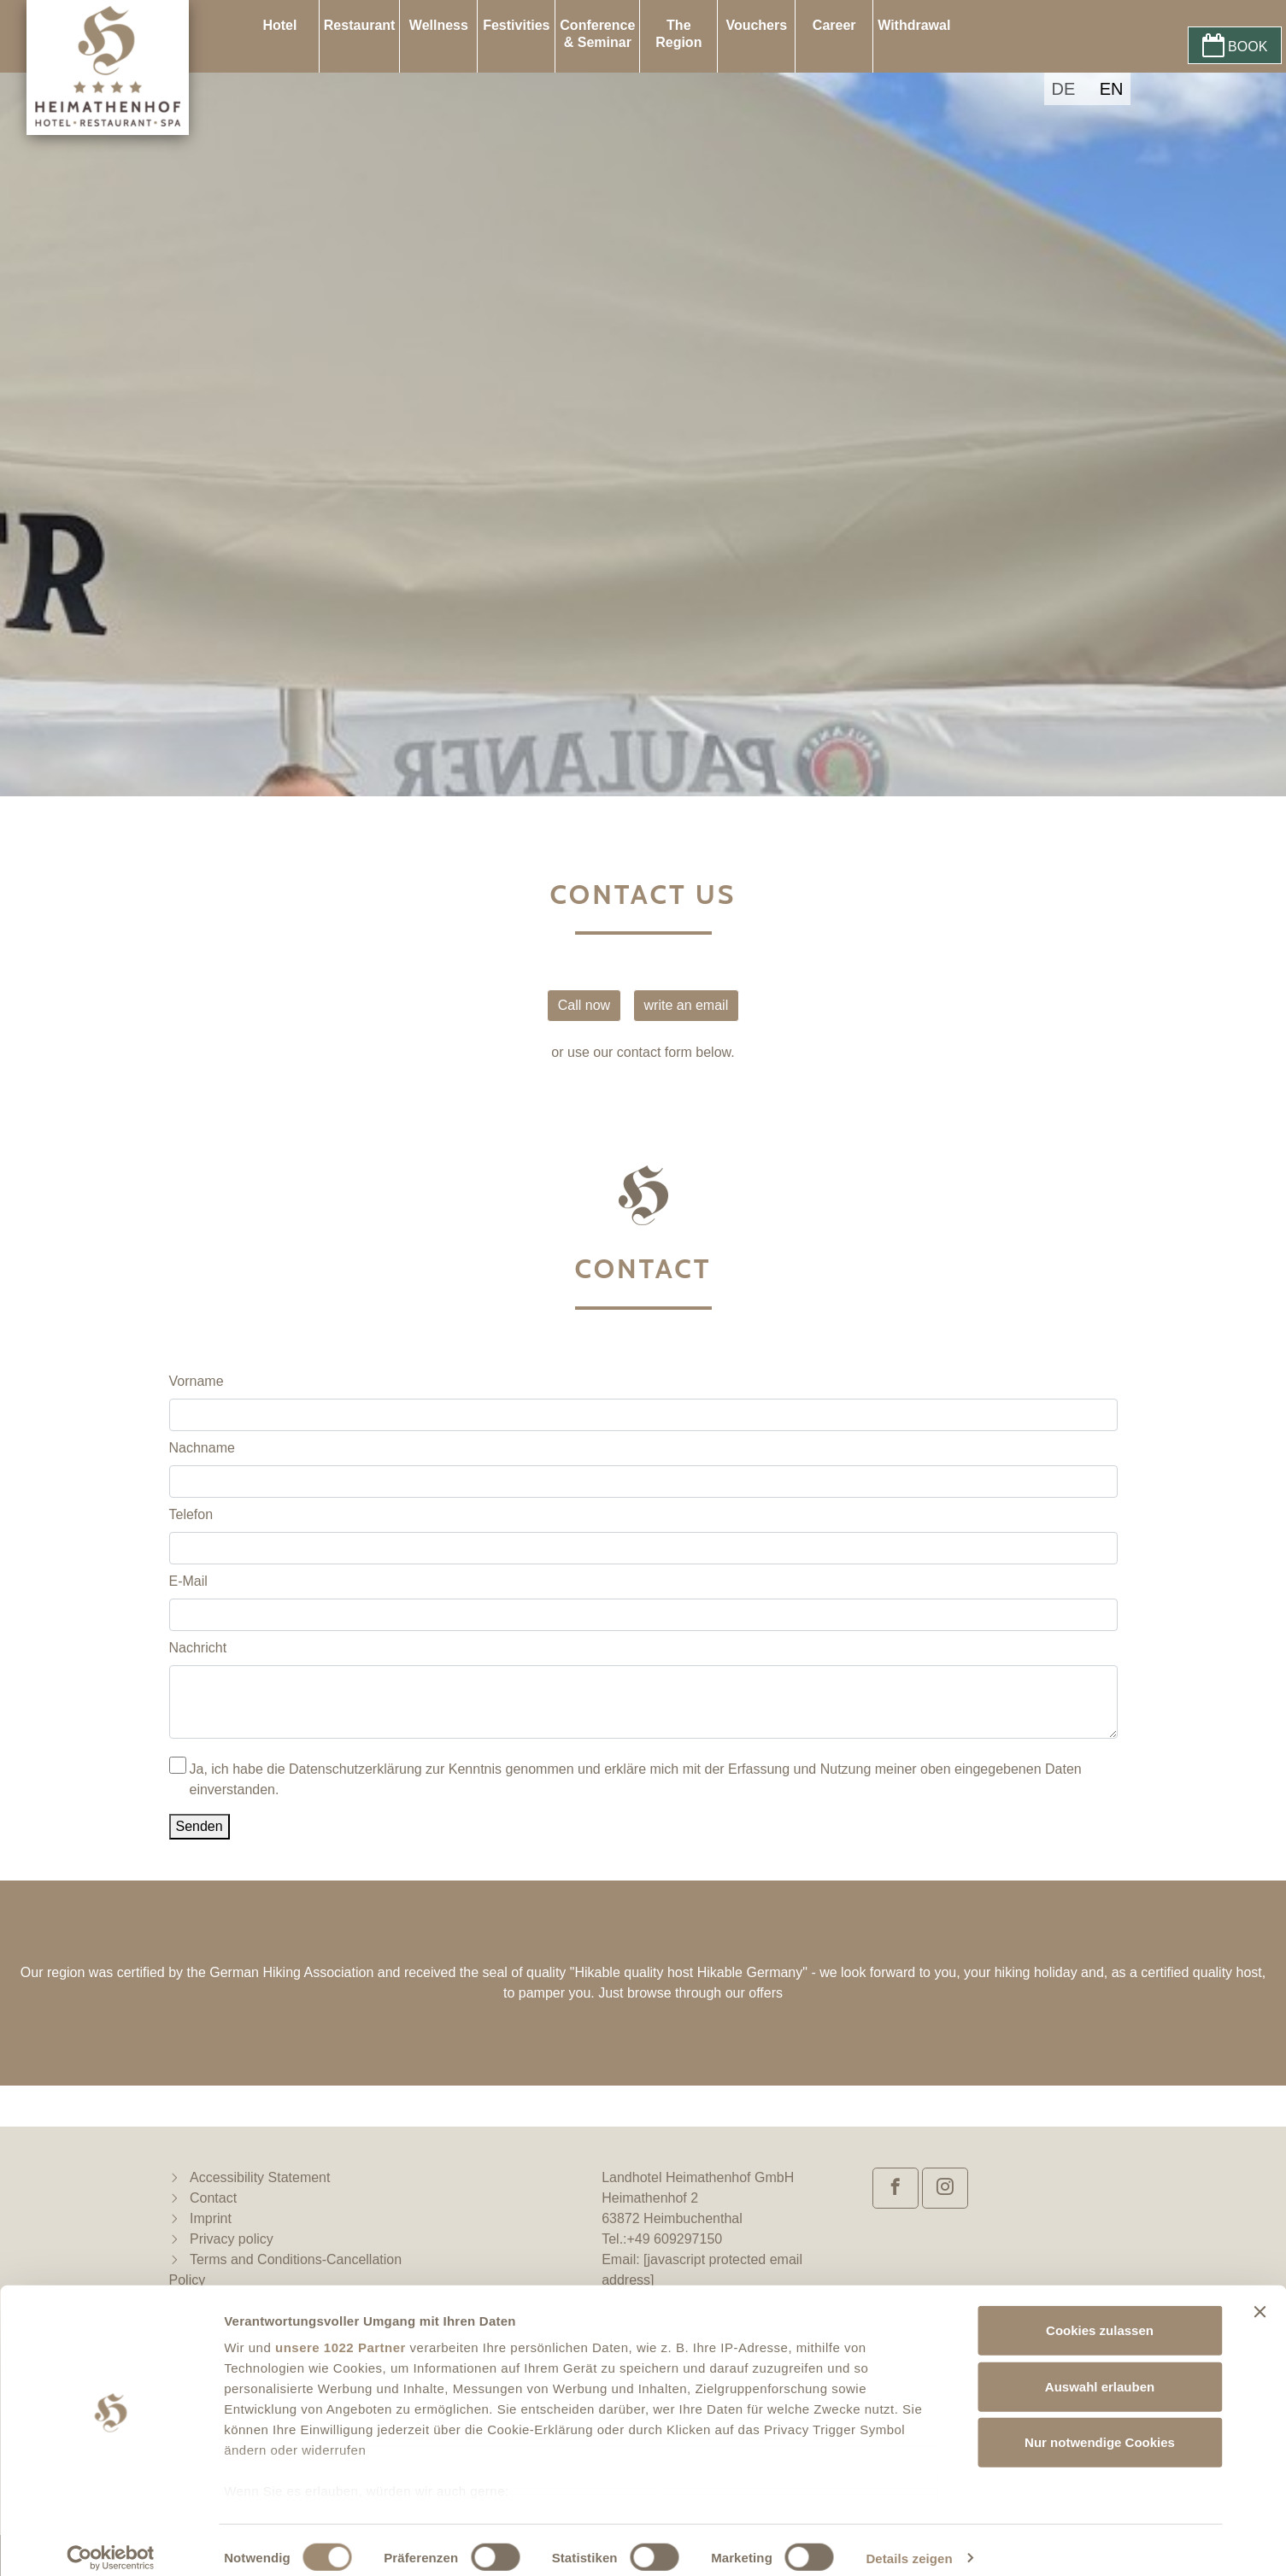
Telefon (191, 1514)
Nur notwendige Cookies (1100, 2427)
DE (1063, 88)
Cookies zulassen (1100, 2315)
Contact (213, 2198)
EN (1112, 88)
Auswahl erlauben (1099, 2370)
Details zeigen (909, 2542)
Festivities (516, 25)
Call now (584, 1005)
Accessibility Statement (260, 2177)
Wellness (438, 25)
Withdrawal (914, 25)
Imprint (211, 2218)
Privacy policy (231, 2239)
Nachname (202, 1448)
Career (834, 25)
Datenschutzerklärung (355, 1769)
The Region (678, 34)
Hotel (279, 25)
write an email (686, 1005)
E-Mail (188, 1581)
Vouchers (756, 25)
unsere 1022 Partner (340, 2332)
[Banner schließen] (1259, 2297)
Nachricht (198, 1647)
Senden (199, 1826)
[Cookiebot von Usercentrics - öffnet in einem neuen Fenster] (110, 2542)
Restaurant (360, 25)
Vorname (196, 1381)
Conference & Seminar (597, 34)
